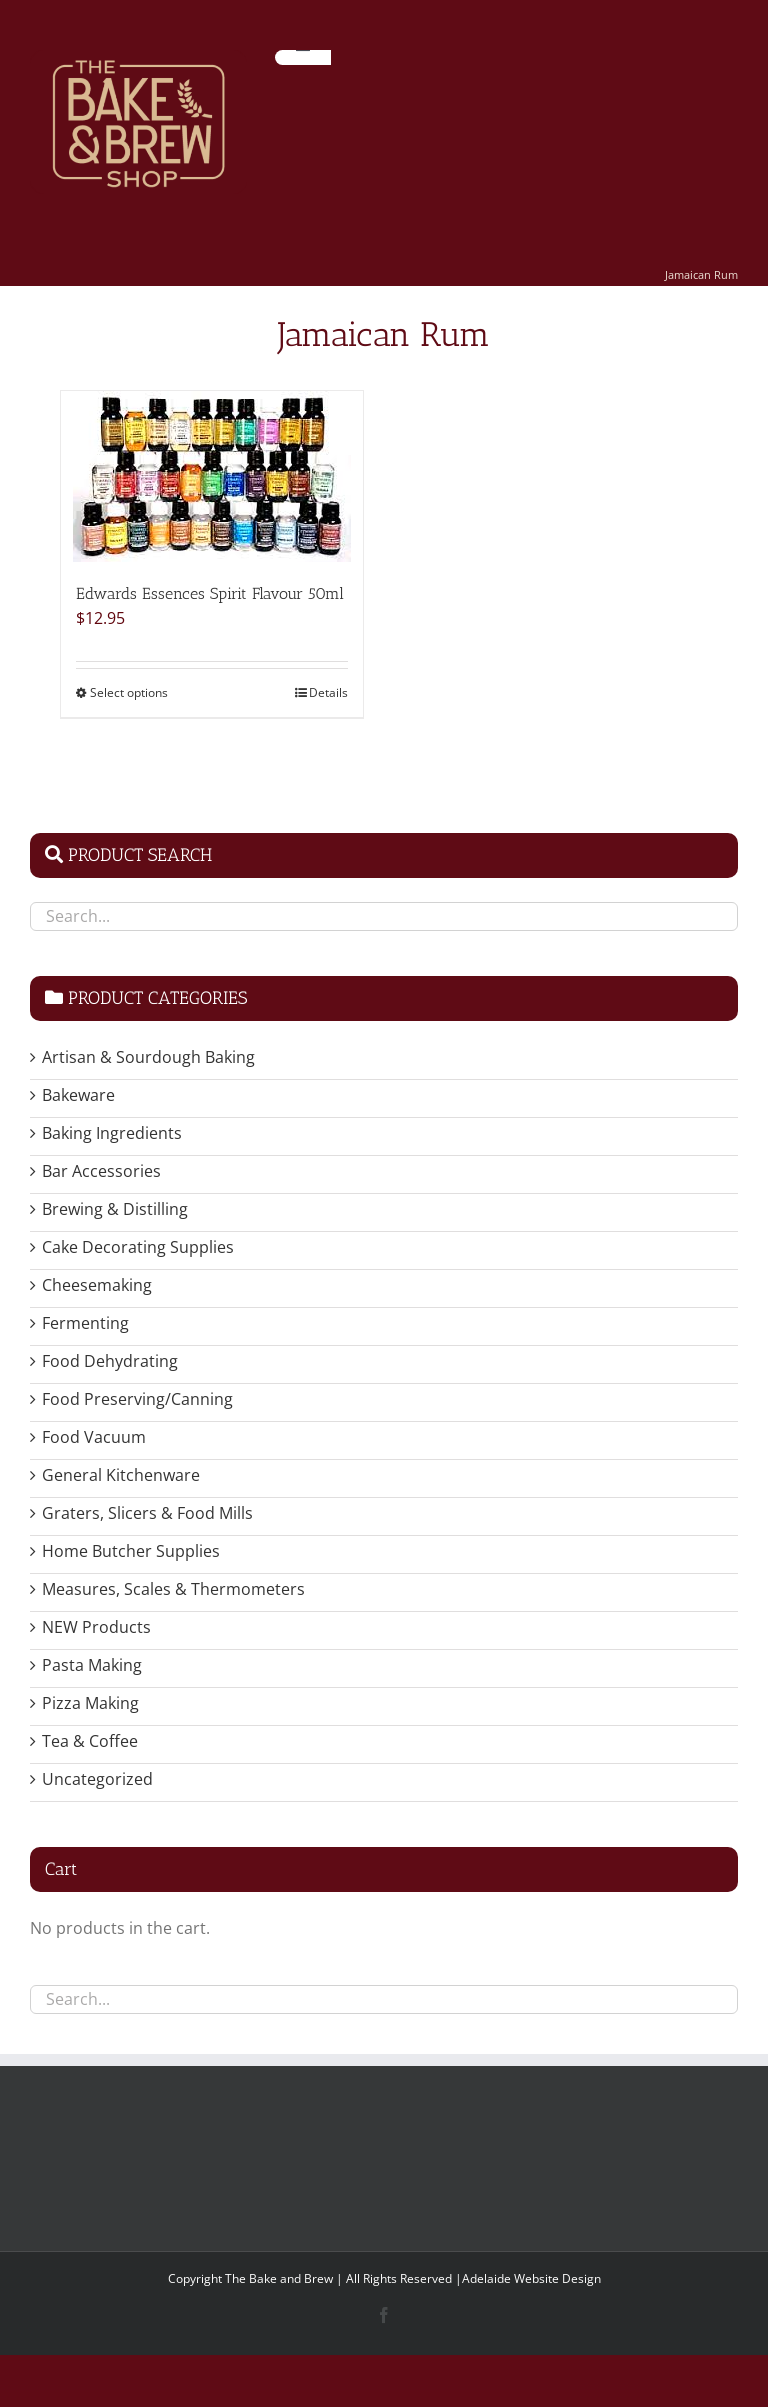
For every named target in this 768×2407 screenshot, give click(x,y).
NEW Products (96, 1627)
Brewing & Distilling (115, 1209)
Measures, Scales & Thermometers (173, 1589)
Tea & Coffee (90, 1741)
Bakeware (78, 1095)
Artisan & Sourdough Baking (148, 1057)
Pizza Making (90, 1703)
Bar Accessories (101, 1171)
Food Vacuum (94, 1437)
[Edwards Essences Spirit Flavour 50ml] (212, 476)
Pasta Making (92, 1665)
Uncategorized (97, 1779)
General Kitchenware (121, 1475)
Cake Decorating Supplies (138, 1247)
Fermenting (85, 1323)
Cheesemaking (97, 1285)
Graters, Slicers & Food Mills (147, 1513)
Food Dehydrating (110, 1361)
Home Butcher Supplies (131, 1551)
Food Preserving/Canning (137, 1399)
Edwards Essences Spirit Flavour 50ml (210, 593)
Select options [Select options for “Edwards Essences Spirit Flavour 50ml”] (129, 692)
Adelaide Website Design (531, 2278)
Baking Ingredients (112, 1133)
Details (328, 692)
